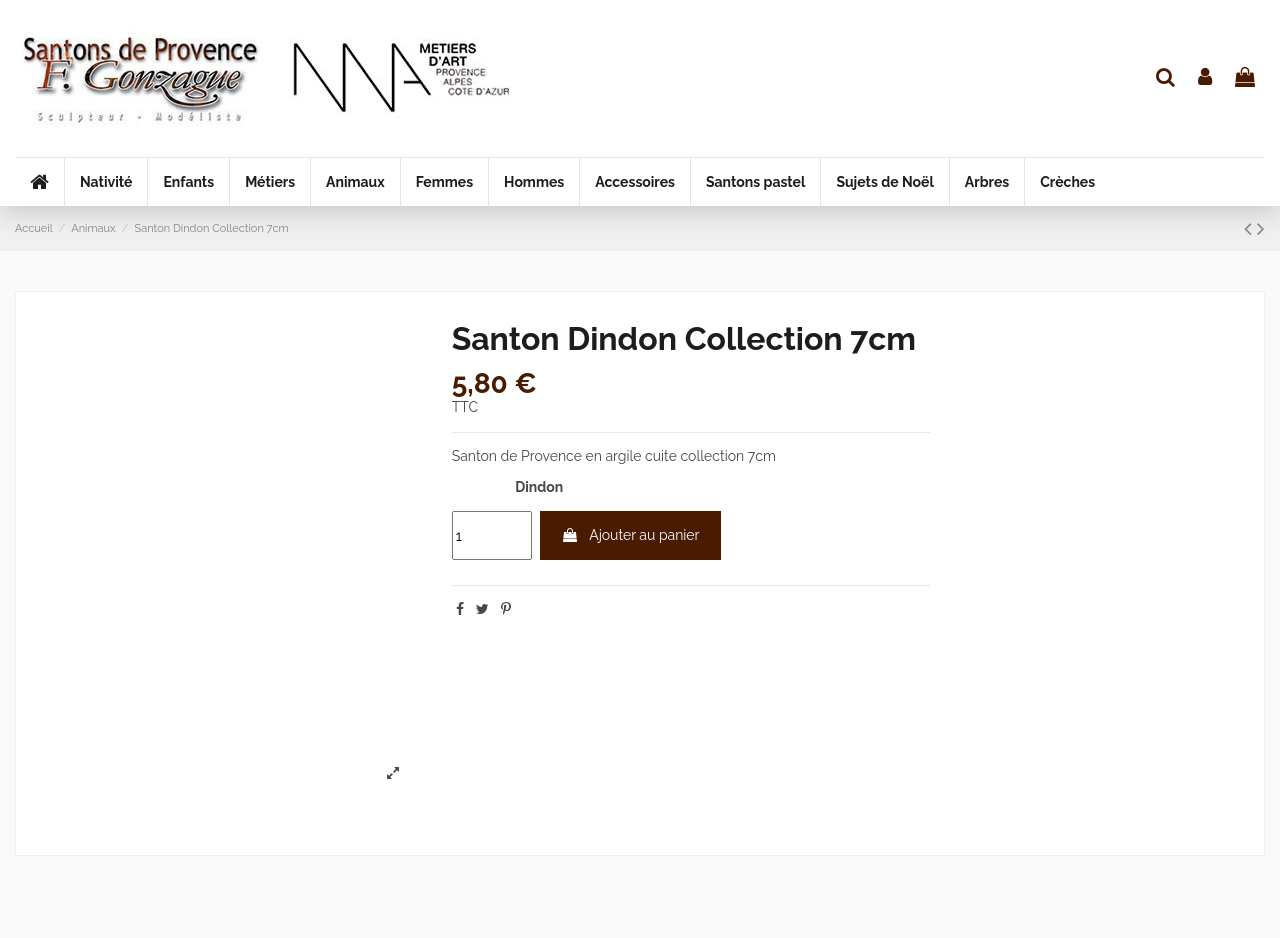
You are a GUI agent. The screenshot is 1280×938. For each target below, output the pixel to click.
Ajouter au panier (630, 535)
